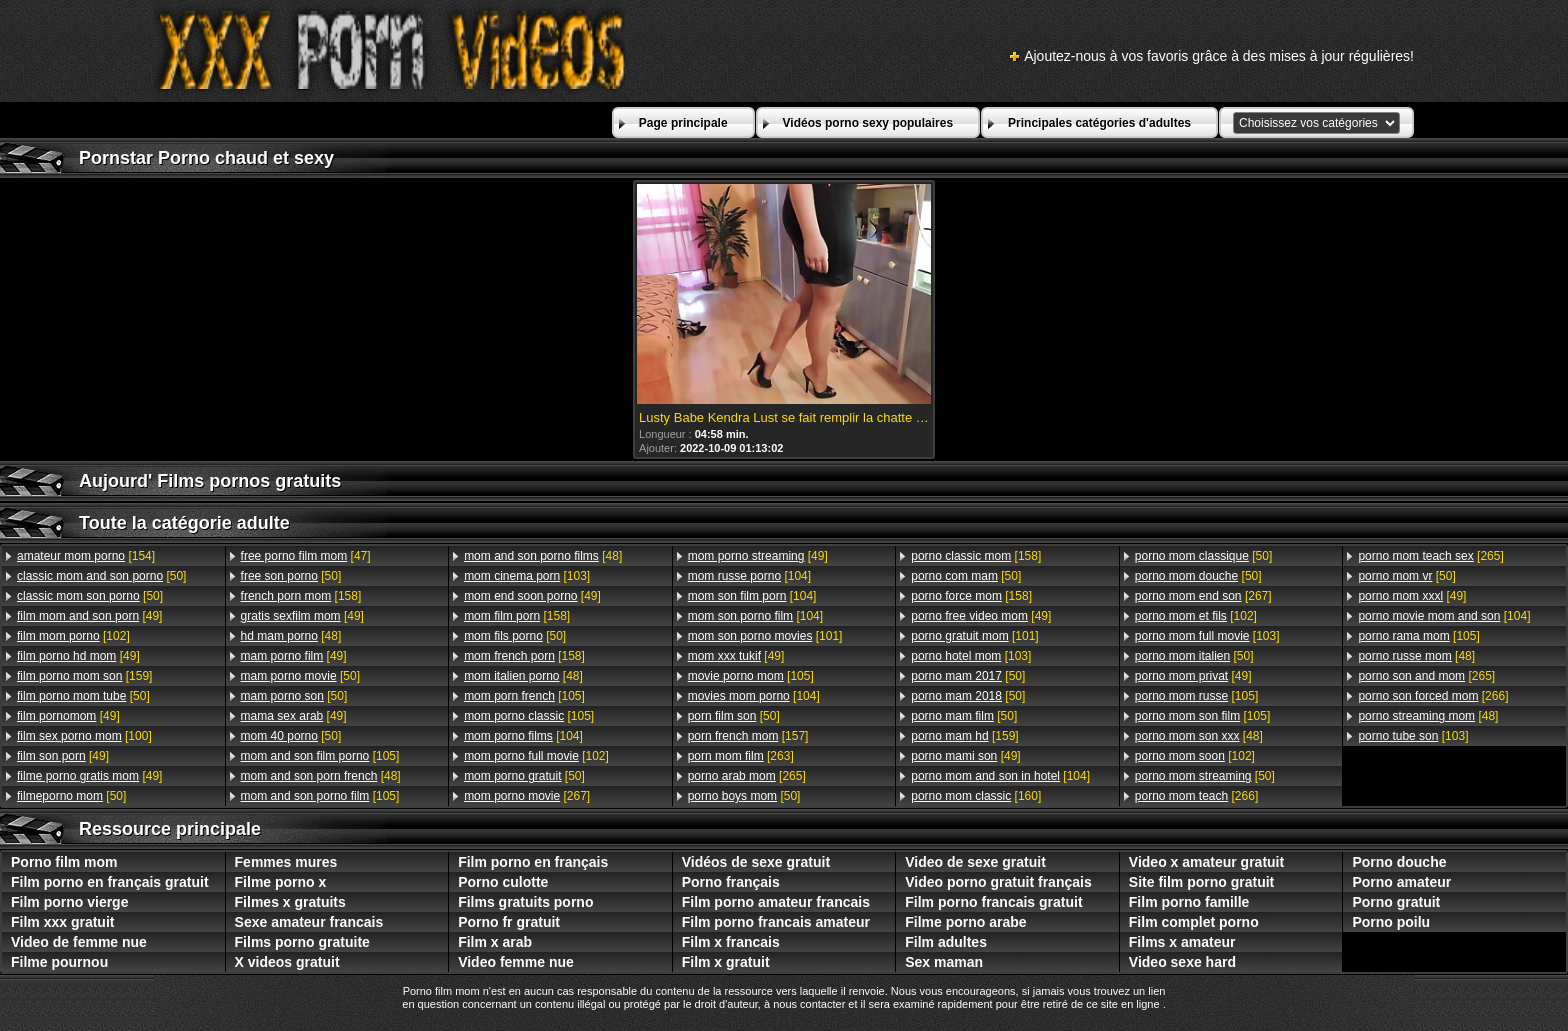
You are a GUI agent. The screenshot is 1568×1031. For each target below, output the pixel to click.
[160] (976, 796)
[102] (73, 636)
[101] (765, 636)
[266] (1196, 796)
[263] (741, 756)
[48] (291, 636)
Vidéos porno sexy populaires (868, 123)
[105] (320, 756)
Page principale (683, 123)
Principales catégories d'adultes (1099, 123)
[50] (101, 576)
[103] (527, 576)
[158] (301, 596)
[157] (748, 736)
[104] (523, 736)
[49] (89, 616)
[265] (747, 776)
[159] (84, 676)
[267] (527, 796)
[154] (86, 556)
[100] (84, 736)
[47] (306, 556)
